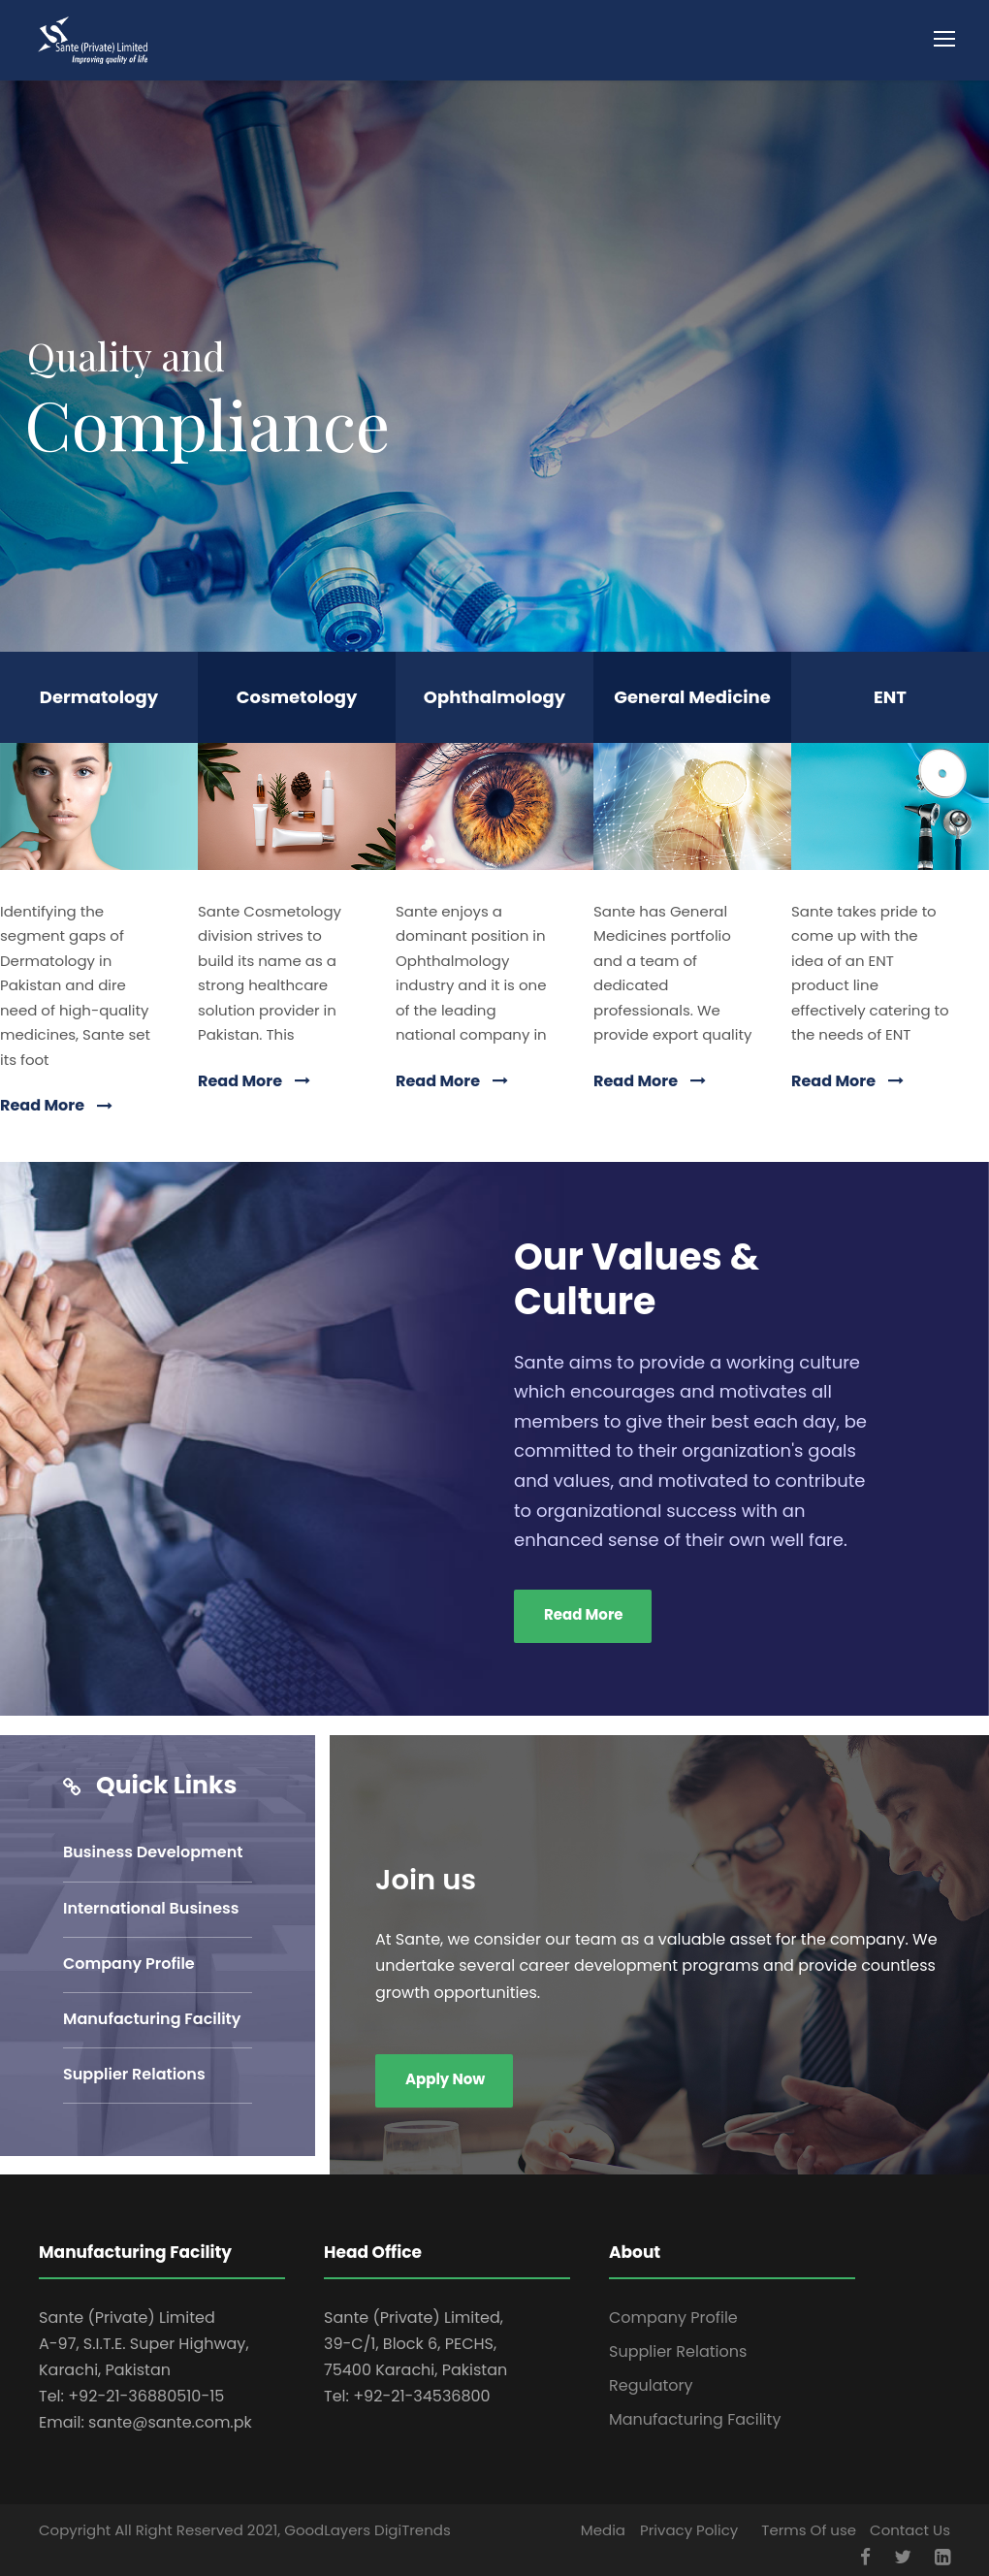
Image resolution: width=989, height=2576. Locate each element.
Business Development (152, 1852)
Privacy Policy (689, 2530)
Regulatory (651, 2385)
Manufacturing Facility (152, 2019)
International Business (151, 1908)
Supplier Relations (134, 2074)
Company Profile (129, 1963)
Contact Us (910, 2530)
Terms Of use (808, 2530)
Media (603, 2530)
